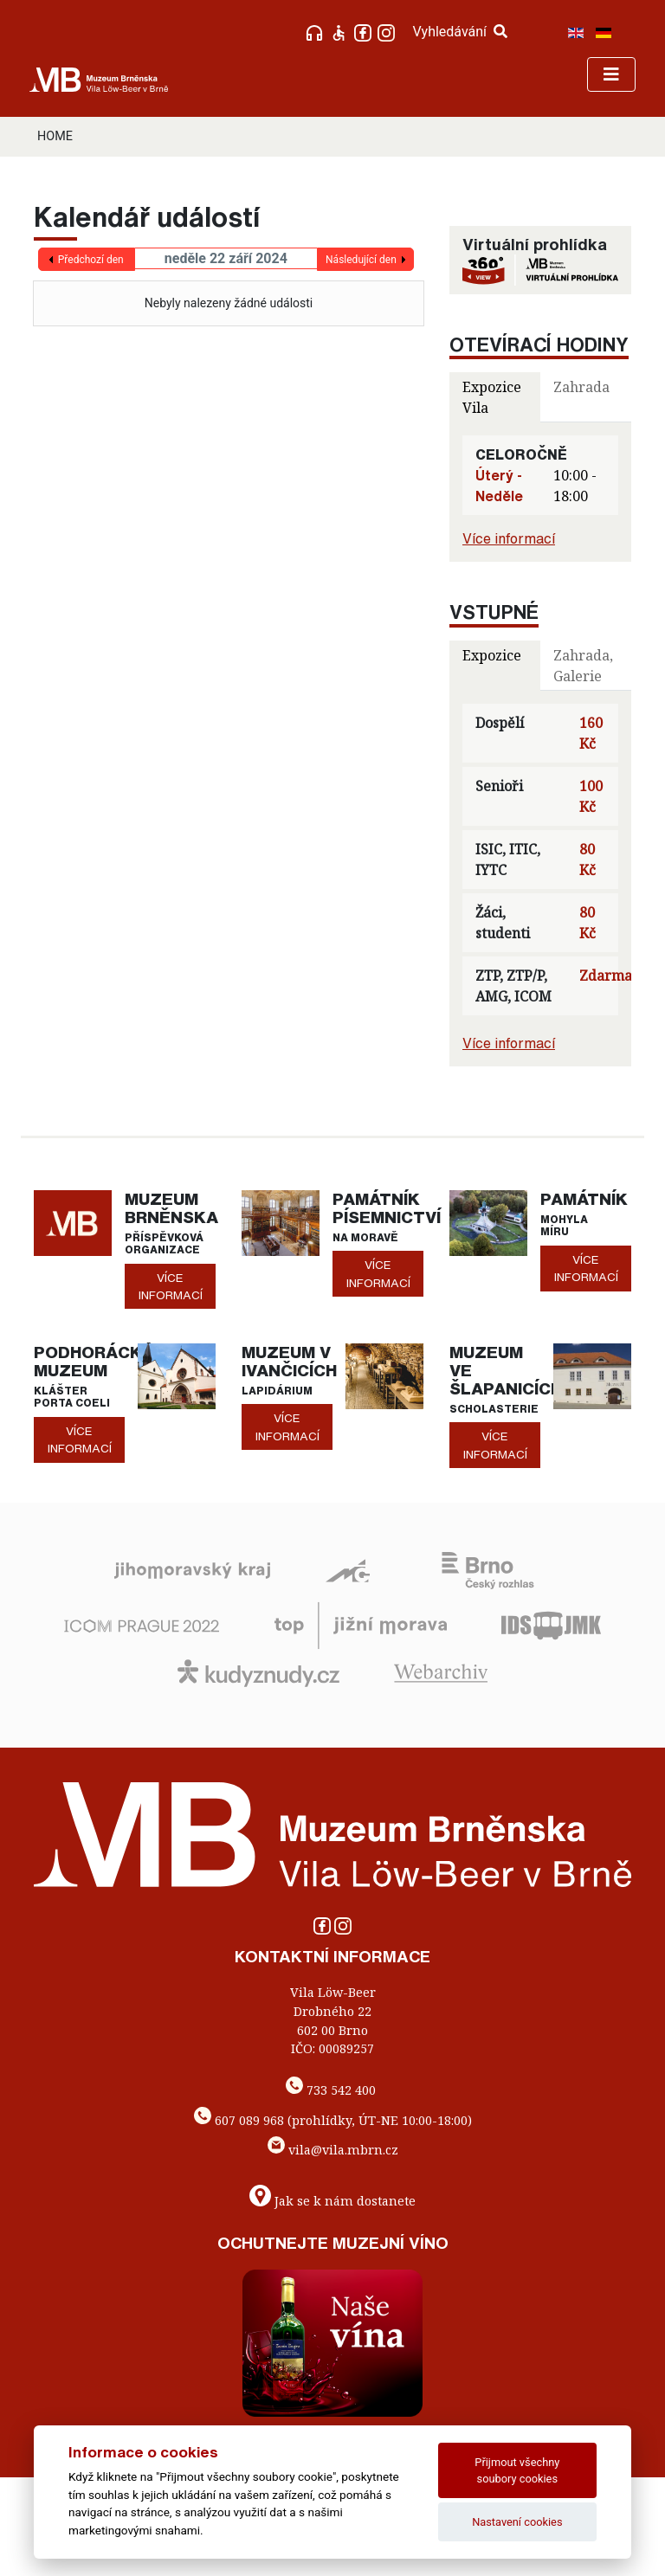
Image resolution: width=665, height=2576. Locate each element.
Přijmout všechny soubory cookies (517, 2470)
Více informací (508, 538)
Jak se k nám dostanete (345, 2201)
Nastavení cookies (517, 2521)
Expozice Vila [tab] (491, 397)
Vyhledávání (459, 31)
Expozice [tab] (491, 655)
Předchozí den (91, 260)
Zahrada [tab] (581, 386)
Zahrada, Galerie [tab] (583, 666)
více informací (171, 1286)
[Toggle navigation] (611, 74)
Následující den (361, 260)
